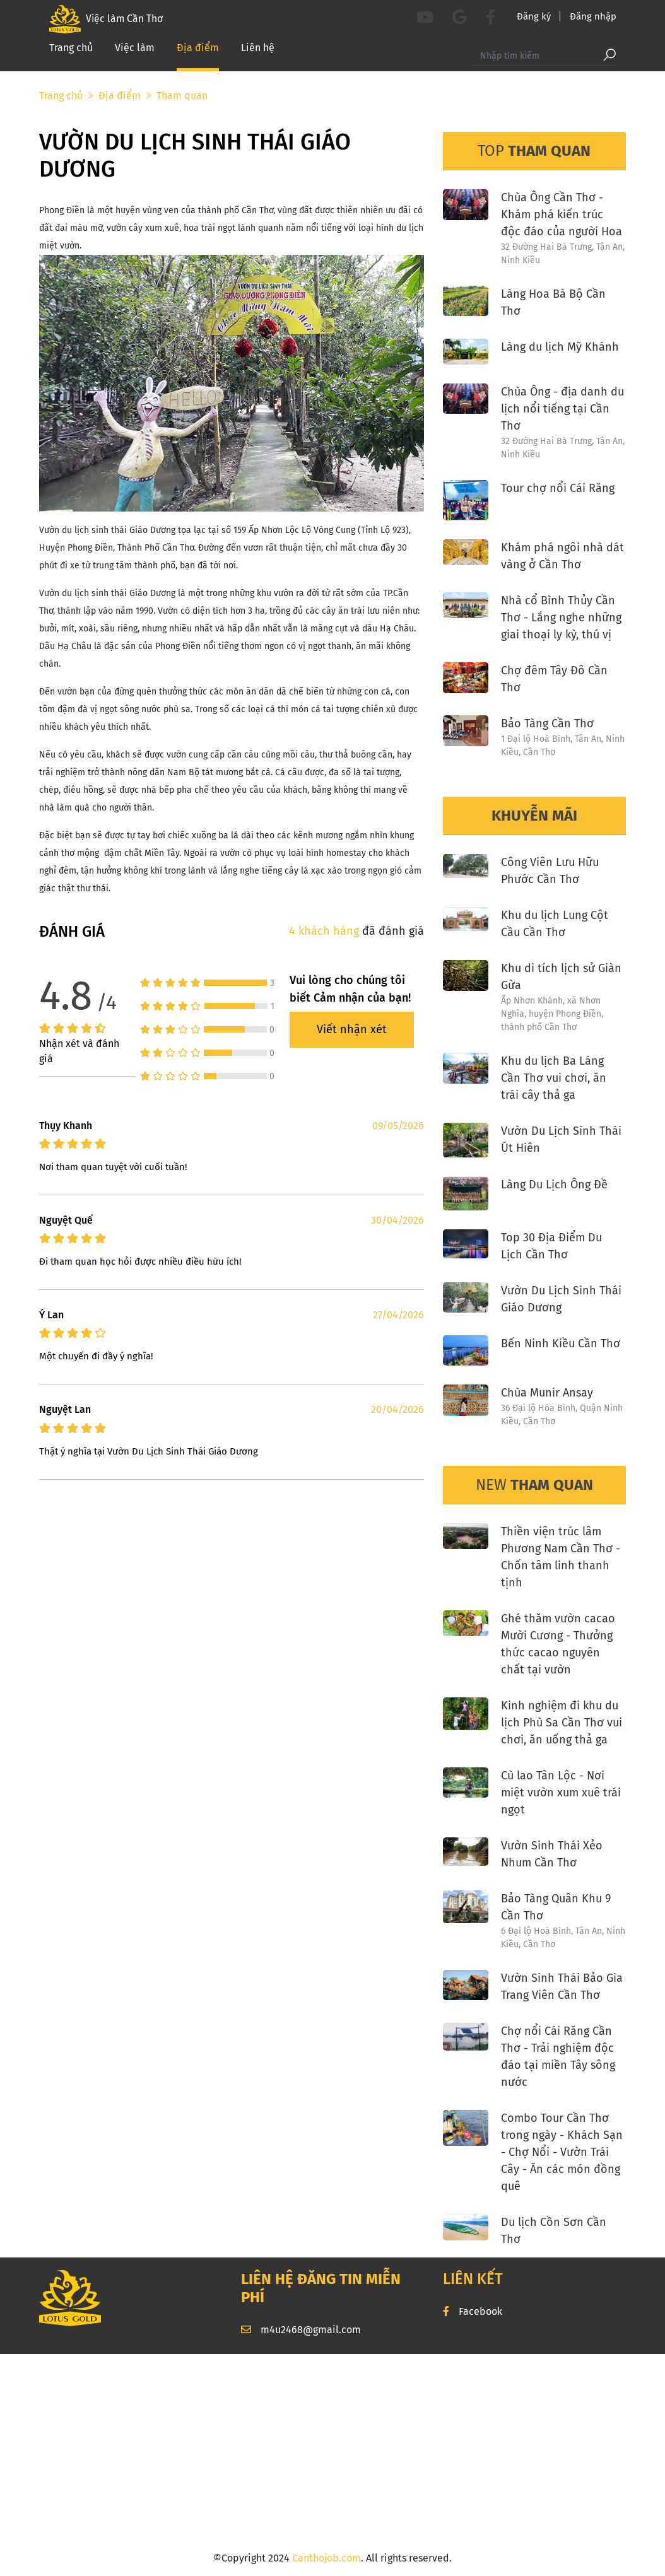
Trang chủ (71, 51)
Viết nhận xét (352, 1029)
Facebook (472, 2311)
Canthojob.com (326, 2558)
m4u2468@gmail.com (301, 2330)
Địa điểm (198, 50)
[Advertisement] (332, 2452)
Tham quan (182, 96)
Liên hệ (257, 51)
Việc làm (135, 51)
